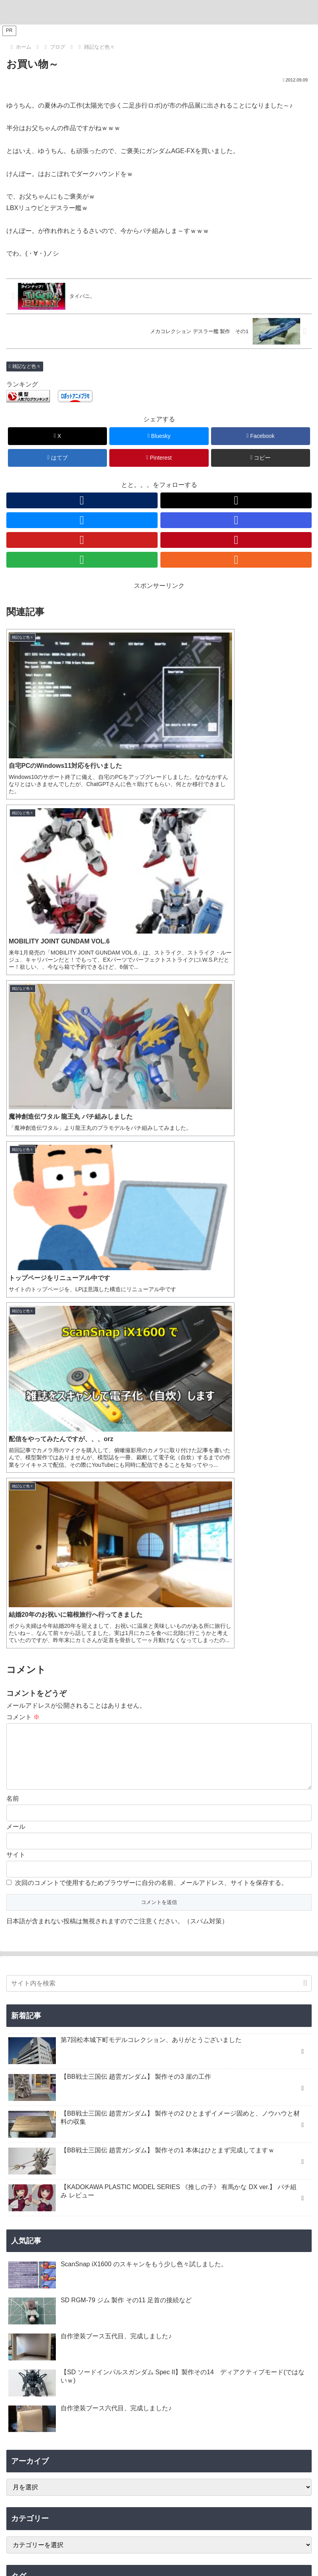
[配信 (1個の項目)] (299, 2032)
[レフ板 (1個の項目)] (55, 2071)
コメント (23, 1082)
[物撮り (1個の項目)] (22, 2071)
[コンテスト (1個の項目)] (115, 2058)
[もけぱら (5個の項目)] (107, 2005)
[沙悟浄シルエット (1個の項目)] (165, 2085)
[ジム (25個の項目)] (19, 1978)
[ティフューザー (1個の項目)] (288, 2058)
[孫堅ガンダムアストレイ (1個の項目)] (276, 2071)
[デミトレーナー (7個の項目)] (111, 1992)
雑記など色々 (25, 366)
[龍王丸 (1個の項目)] (20, 2058)
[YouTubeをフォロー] (82, 540)
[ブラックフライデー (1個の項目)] (221, 2032)
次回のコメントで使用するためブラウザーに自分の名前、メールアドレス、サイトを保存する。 (151, 1260)
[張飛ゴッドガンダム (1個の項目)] (210, 2071)
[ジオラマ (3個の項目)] (68, 2018)
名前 (12, 1176)
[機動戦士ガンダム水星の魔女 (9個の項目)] (272, 1978)
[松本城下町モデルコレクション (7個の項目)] (46, 1992)
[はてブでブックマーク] (57, 458)
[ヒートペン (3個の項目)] (292, 2005)
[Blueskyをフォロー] (82, 520)
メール (15, 1204)
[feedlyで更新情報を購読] (82, 560)
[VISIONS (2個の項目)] (100, 2032)
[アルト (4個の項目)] (189, 2005)
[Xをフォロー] (236, 500)
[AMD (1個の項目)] (84, 2058)
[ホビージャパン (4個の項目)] (149, 2005)
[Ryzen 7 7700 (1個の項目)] (170, 2032)
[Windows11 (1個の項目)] (53, 2058)
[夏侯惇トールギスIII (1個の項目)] (111, 2085)
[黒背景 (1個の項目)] (209, 2058)
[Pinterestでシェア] (159, 458)
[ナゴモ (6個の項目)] (226, 1992)
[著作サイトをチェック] (82, 500)
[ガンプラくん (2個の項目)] (227, 2018)
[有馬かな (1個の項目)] (36, 2098)
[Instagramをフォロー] (236, 520)
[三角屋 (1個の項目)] (148, 2058)
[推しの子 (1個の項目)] (96, 2098)
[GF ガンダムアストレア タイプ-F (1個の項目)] (210, 2045)
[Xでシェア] (57, 436)
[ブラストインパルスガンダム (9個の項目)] (193, 1978)
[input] (159, 1361)
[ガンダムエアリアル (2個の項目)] (281, 2018)
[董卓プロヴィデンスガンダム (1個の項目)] (44, 2085)
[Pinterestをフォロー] (236, 540)
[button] (260, 458)
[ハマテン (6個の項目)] (72, 2005)
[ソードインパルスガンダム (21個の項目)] (70, 1978)
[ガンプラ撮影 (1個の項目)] (95, 2071)
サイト (15, 1232)
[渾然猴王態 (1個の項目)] (263, 2085)
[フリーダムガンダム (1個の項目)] (149, 2071)
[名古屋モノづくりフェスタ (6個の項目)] (276, 1992)
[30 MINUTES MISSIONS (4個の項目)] (238, 2005)
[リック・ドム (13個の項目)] (131, 1978)
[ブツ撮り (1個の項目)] (178, 2058)
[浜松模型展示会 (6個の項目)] (31, 2005)
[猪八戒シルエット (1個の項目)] (218, 2085)
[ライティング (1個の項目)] (243, 2058)
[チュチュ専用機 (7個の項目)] (158, 1992)
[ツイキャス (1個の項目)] (268, 2032)
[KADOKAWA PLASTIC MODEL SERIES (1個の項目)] (249, 2098)
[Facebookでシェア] (260, 436)
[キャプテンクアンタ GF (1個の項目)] (41, 2045)
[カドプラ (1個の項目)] (156, 2098)
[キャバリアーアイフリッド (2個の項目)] (166, 2018)
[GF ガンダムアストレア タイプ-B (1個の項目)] (120, 2045)
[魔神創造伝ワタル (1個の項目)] (283, 2045)
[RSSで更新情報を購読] (236, 560)
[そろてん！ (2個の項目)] (107, 2018)
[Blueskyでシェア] (159, 436)
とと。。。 (159, 2216)
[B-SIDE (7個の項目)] (197, 1992)
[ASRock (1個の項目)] (132, 2032)
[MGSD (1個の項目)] (297, 2085)
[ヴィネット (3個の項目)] (27, 2018)
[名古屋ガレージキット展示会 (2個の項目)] (44, 2032)
